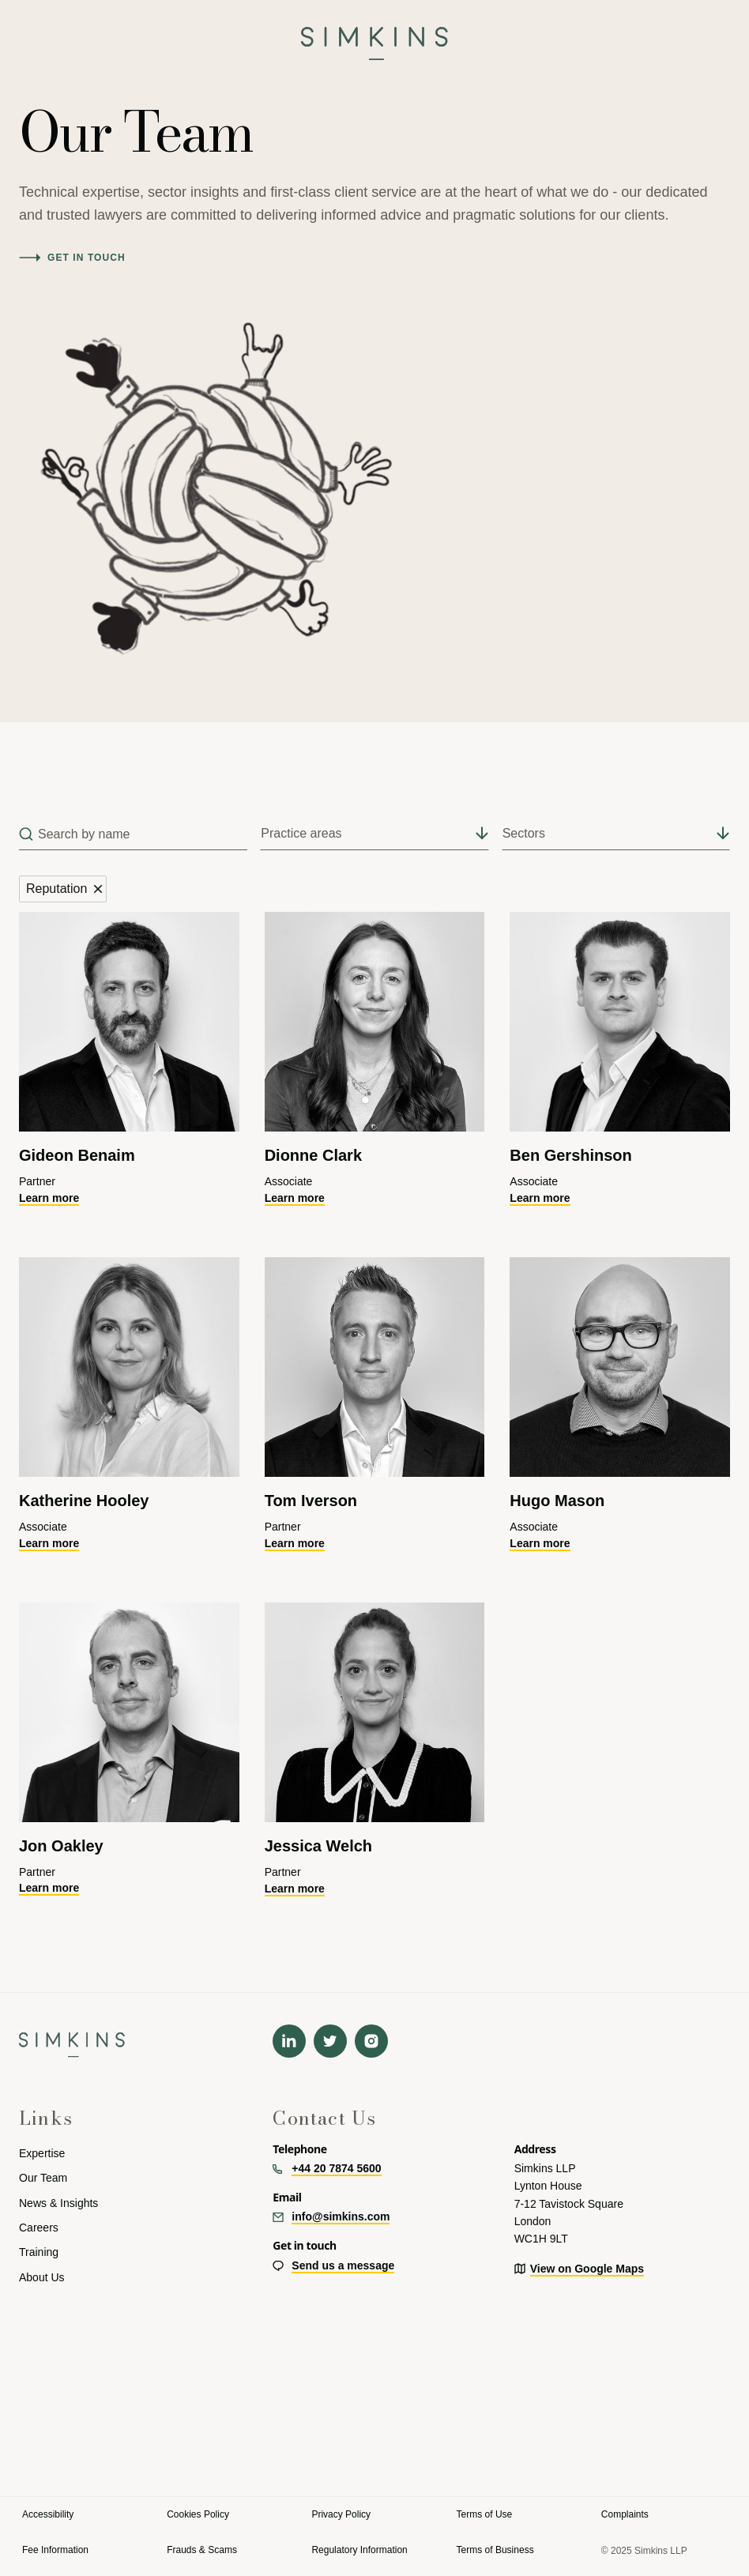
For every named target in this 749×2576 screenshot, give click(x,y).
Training (38, 2252)
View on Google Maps (587, 2268)
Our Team (43, 2177)
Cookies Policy (198, 2514)
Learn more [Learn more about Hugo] (540, 1543)
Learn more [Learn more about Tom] (295, 1543)
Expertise (42, 2153)
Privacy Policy (341, 2514)
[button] (25, 37)
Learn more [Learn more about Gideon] (49, 1198)
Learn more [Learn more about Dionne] (295, 1198)
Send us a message (343, 2265)
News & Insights (58, 2203)
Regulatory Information (359, 2549)
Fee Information (55, 2549)
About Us (42, 2277)
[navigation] (374, 37)
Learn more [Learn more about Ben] (540, 1198)
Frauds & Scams (202, 2549)
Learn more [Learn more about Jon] (49, 1887)
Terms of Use (485, 2514)
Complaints (625, 2514)
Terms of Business (495, 2549)
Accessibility (47, 2514)
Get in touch (86, 257)
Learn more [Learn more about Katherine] (49, 1543)
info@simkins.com (341, 2216)
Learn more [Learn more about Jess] (295, 1888)
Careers (38, 2227)
